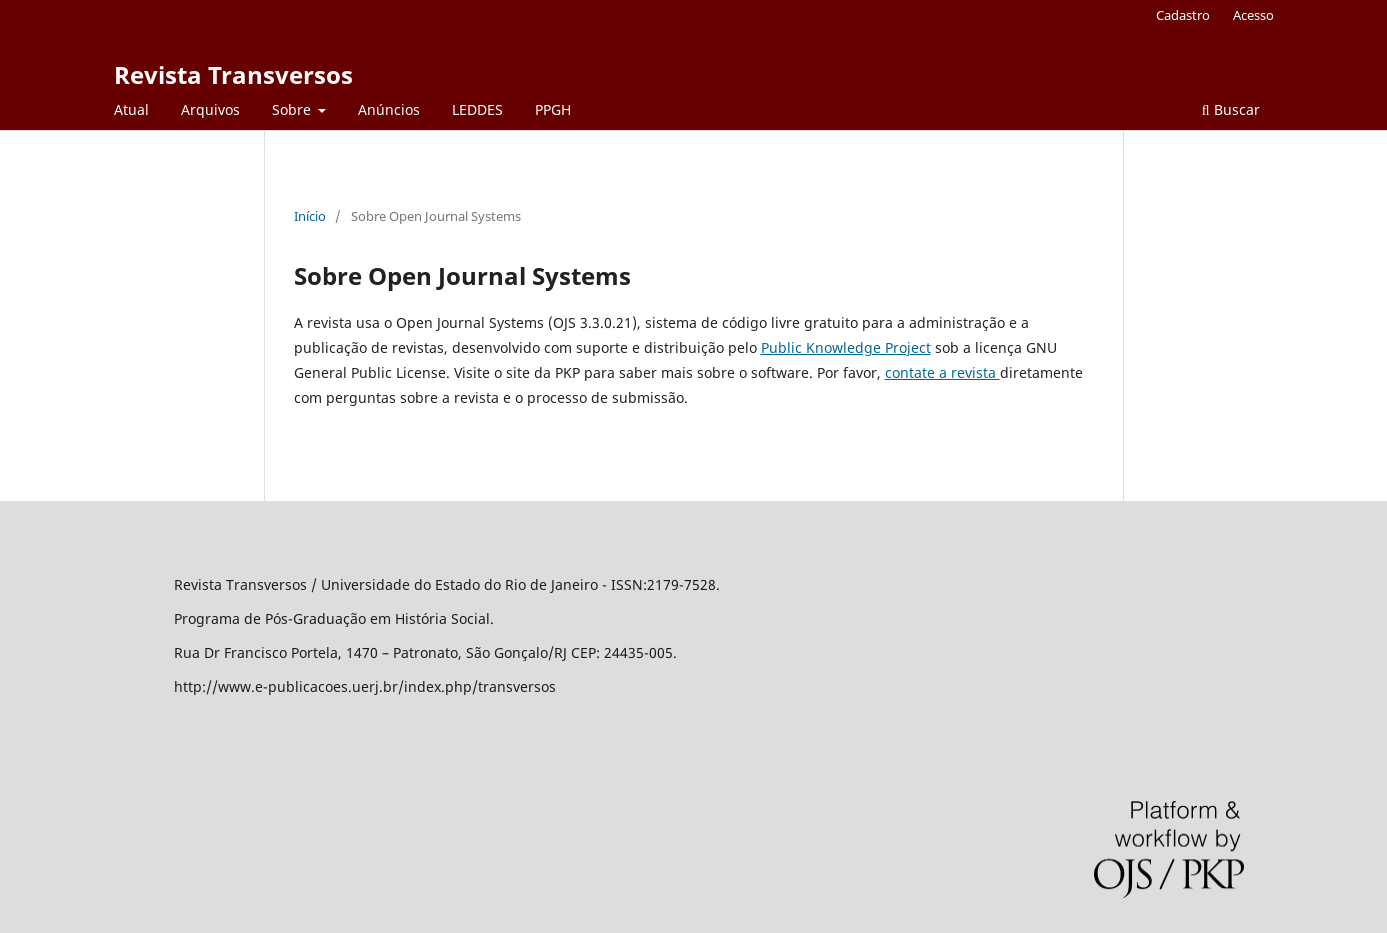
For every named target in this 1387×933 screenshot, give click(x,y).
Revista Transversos (233, 74)
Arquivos (210, 109)
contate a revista (942, 372)
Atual (131, 109)
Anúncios (389, 109)
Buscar (1231, 109)
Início (310, 216)
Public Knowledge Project (846, 347)
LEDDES (477, 109)
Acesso (1253, 15)
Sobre (293, 109)
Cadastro (1183, 15)
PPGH (553, 109)
